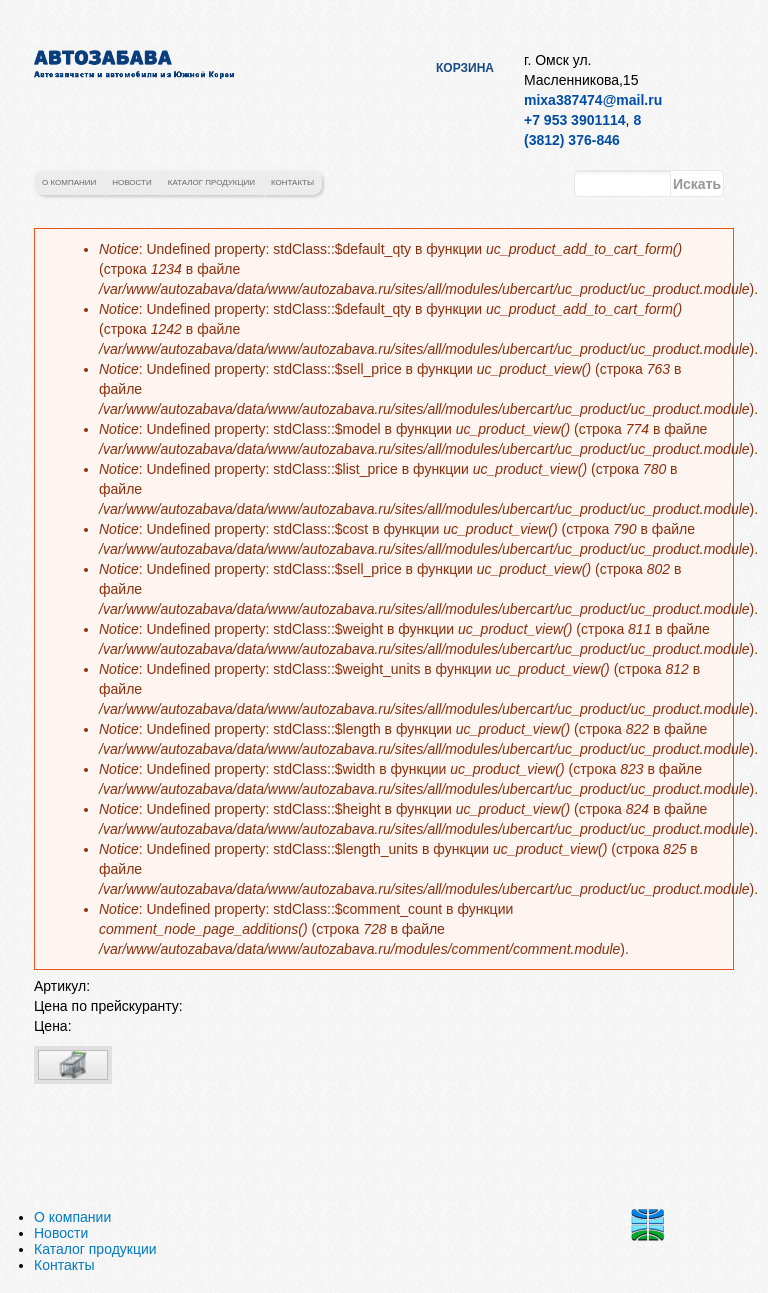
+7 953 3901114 (575, 120)
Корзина (465, 68)
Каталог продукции (211, 182)
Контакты (292, 182)
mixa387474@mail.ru (593, 100)
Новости (131, 182)
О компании (69, 182)
